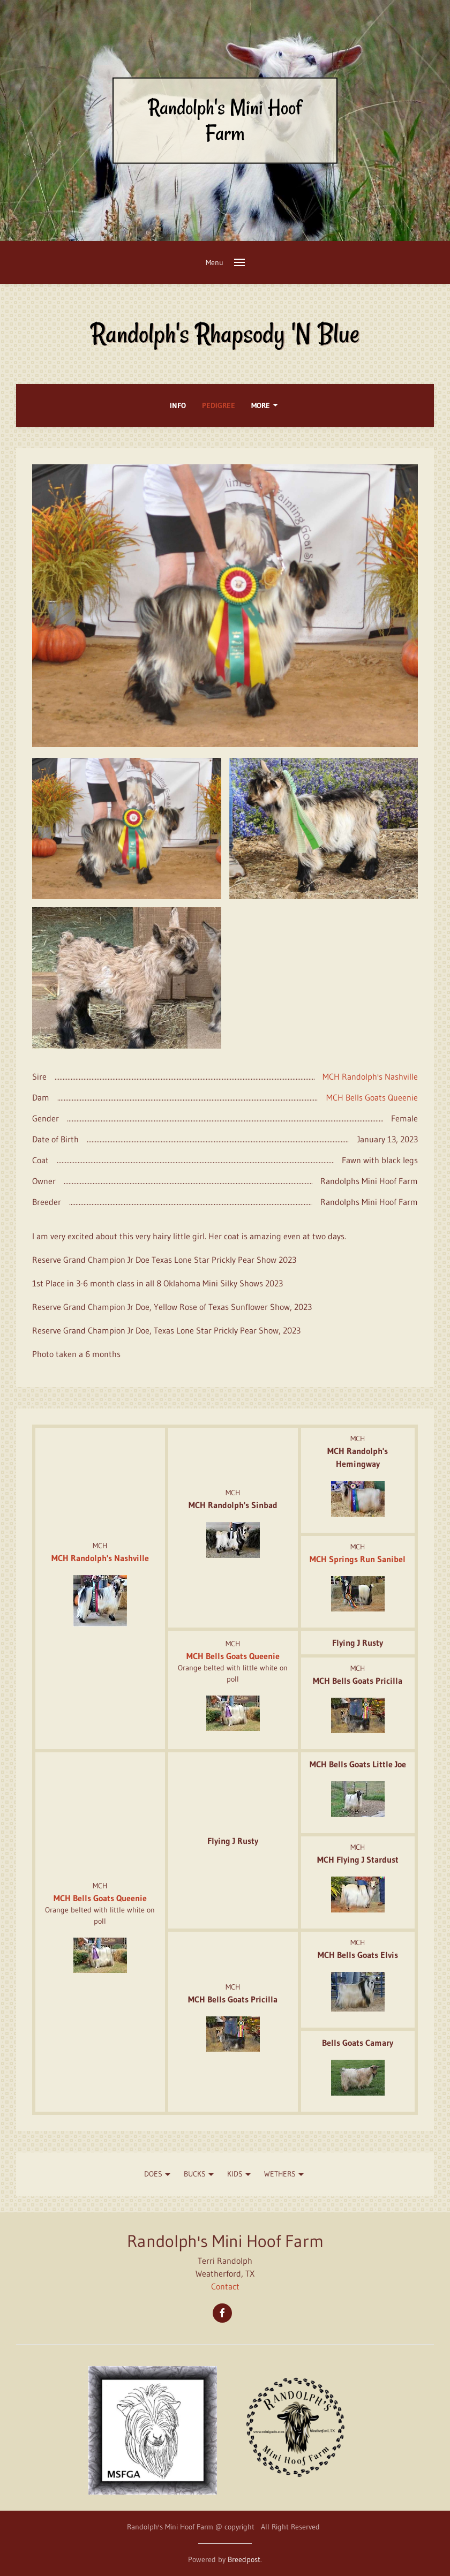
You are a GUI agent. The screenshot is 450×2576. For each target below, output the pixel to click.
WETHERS (285, 2174)
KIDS (240, 2174)
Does (158, 2174)
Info (178, 405)
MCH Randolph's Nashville (370, 1076)
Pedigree (218, 405)
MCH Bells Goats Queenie (372, 1097)
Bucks (200, 2174)
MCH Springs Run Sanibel (358, 1559)
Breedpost (244, 2559)
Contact (225, 2286)
